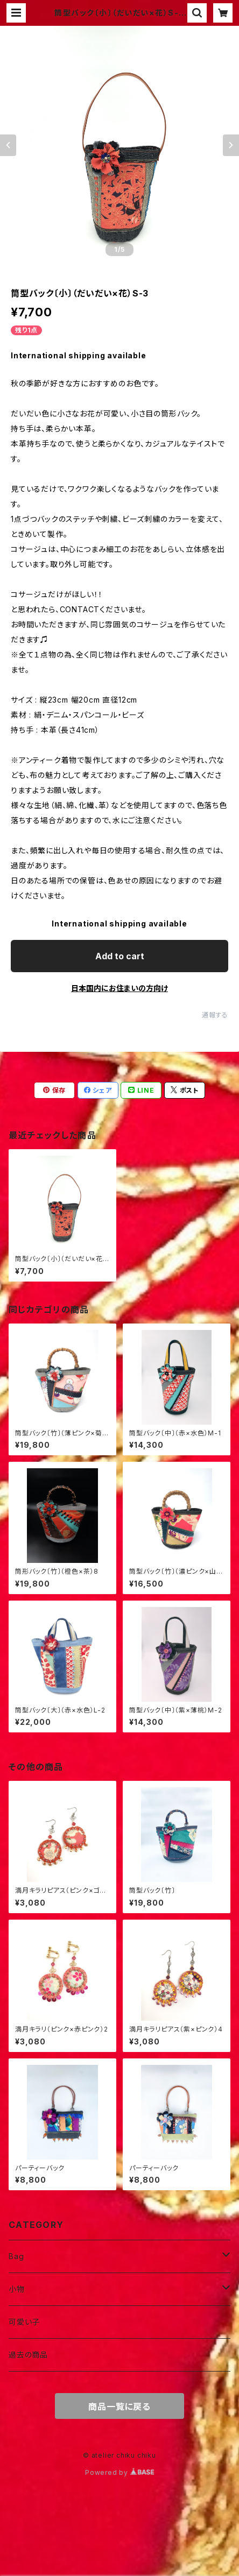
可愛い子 (24, 2321)
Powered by (119, 2472)
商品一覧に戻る (119, 2406)
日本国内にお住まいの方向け (119, 988)
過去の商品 (28, 2354)
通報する (215, 1015)
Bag (16, 2256)
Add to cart (119, 956)
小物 (17, 2289)
